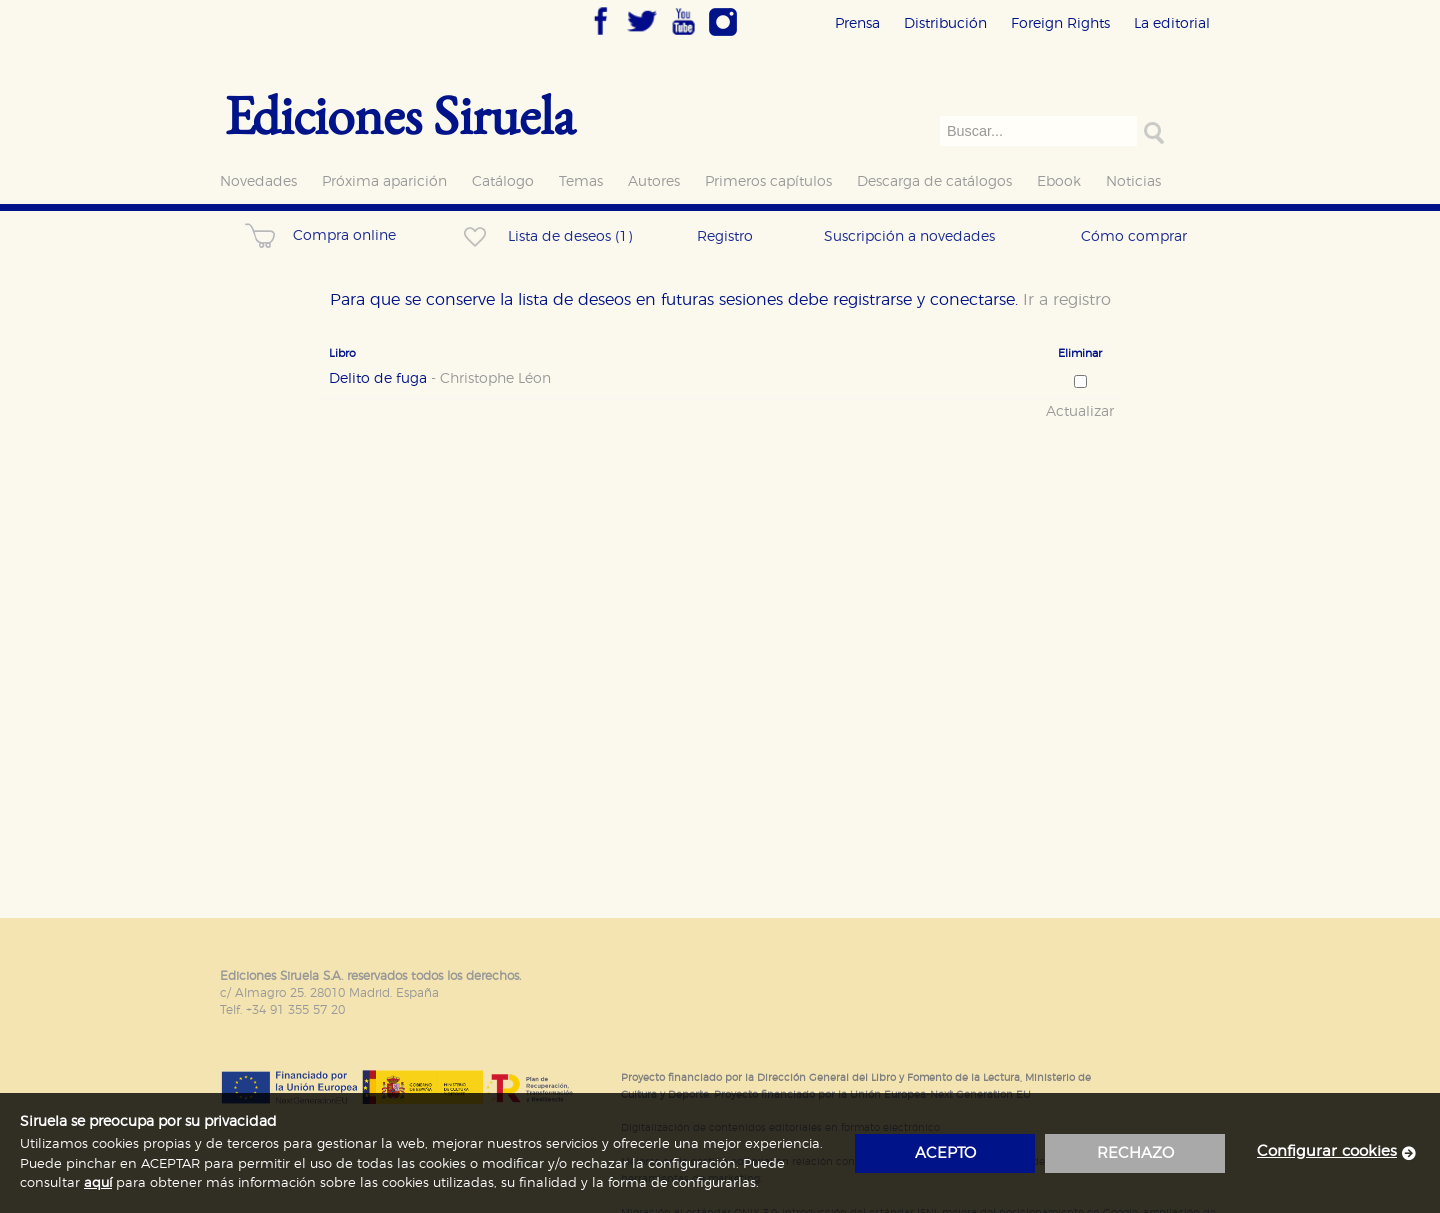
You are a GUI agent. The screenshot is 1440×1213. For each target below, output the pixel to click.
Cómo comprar (1134, 236)
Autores (654, 181)
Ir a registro (1067, 300)
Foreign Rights (1060, 23)
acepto (945, 1153)
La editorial (1172, 23)
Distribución (945, 23)
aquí (98, 1183)
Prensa (857, 23)
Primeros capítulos (768, 181)
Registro (725, 236)
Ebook (1059, 181)
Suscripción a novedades (909, 236)
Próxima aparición (384, 181)
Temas (581, 181)
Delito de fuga (440, 379)
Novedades (258, 181)
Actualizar (1080, 412)
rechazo (1135, 1153)
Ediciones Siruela (400, 114)
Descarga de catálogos (934, 181)
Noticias (1133, 181)
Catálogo (503, 181)
